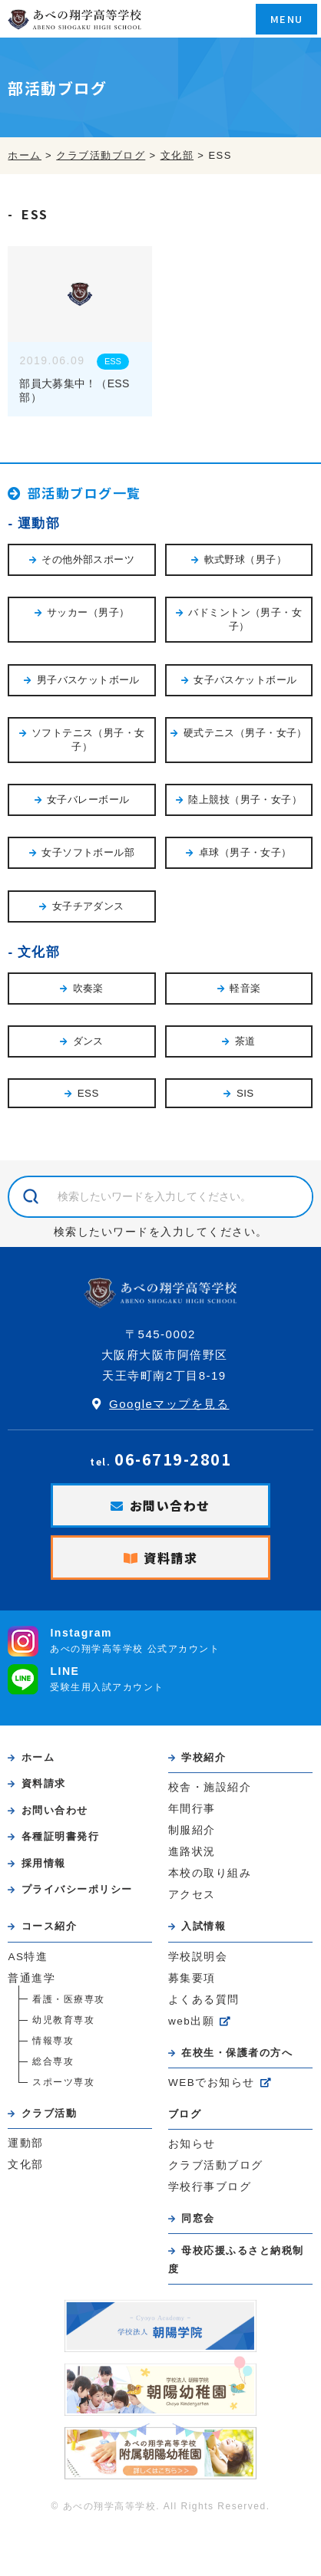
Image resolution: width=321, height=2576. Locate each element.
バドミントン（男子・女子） (245, 619)
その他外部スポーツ (87, 559)
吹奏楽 (88, 988)
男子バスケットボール (88, 680)
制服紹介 (192, 1830)
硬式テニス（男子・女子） (245, 733)
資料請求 (170, 1557)
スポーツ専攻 (63, 2082)
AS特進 (28, 1956)
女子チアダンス (88, 906)
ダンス (88, 1041)
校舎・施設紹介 (210, 1787)
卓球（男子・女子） (245, 852)
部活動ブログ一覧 (84, 492)
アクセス (192, 1894)
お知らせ (192, 2144)
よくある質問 (204, 1999)
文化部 (39, 952)
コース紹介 (50, 1926)
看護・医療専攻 (68, 1999)
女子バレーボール (88, 799)
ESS (112, 361)
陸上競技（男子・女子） (245, 799)
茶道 (245, 1041)
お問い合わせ (170, 1505)
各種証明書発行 (61, 1836)
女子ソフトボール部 (87, 852)
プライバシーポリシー (77, 1889)
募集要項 (192, 1978)
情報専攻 (53, 2040)
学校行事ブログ (210, 2187)
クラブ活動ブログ (215, 2165)
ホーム (38, 1757)
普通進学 (31, 1978)
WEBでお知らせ (211, 2082)
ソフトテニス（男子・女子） (88, 739)
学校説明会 (198, 1956)
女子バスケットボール (245, 680)
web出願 (191, 2021)
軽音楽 (245, 988)
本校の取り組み (210, 1873)
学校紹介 (203, 1757)
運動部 (39, 523)
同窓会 (198, 2218)
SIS (245, 1093)
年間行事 (192, 1808)
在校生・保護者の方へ (237, 2052)
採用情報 (44, 1863)
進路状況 (192, 1851)
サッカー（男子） (88, 612)
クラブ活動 (50, 2113)
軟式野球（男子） (245, 559)
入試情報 (203, 1926)
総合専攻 (53, 2061)
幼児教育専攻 (63, 2020)
